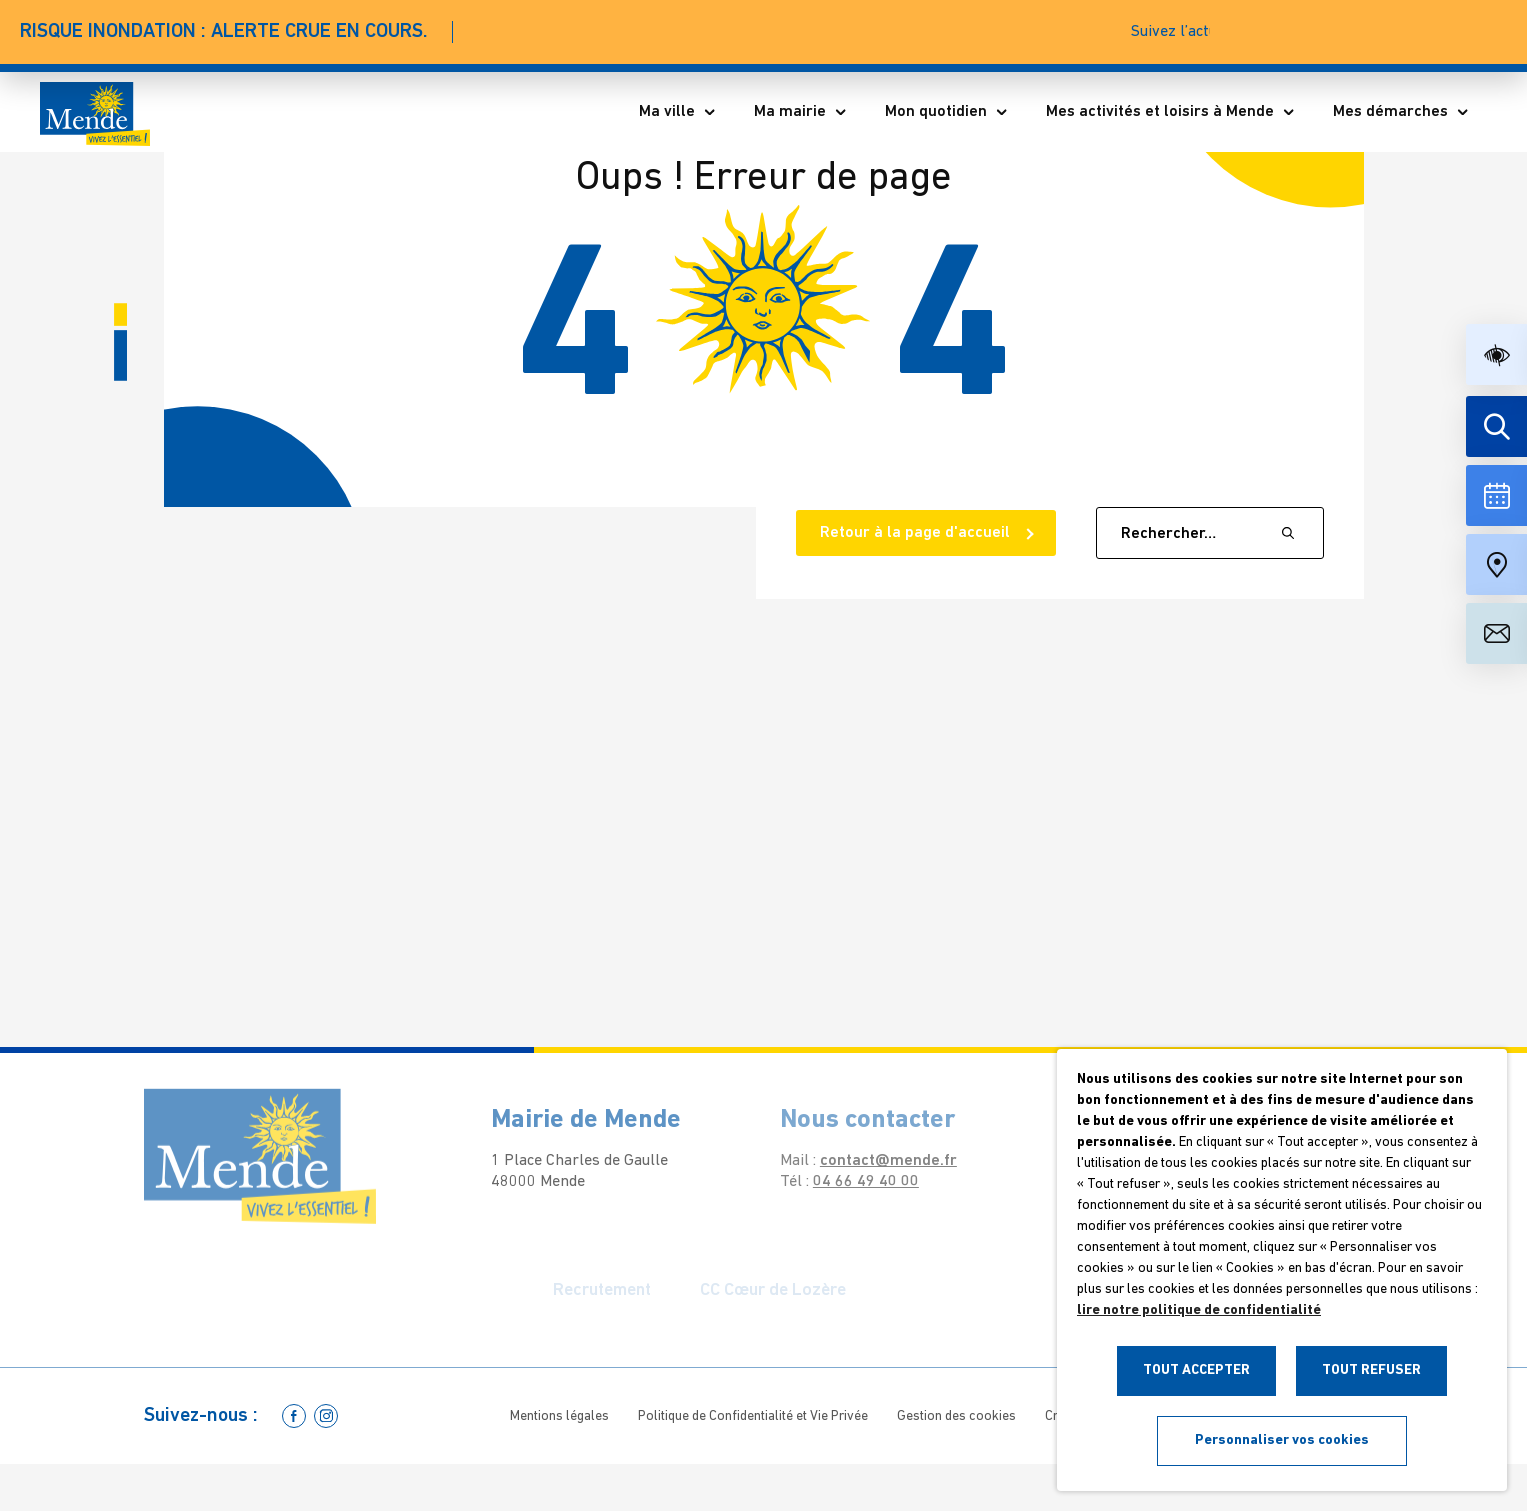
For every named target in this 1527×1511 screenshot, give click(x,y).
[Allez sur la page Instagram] (326, 1416)
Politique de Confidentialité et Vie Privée (753, 1416)
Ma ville (678, 112)
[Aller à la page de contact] (1496, 633)
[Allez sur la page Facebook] (294, 1416)
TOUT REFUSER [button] (1371, 1370)
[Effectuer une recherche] (1496, 426)
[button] (1496, 354)
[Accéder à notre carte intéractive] (1496, 564)
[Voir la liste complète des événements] (1496, 495)
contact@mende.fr (873, 1161)
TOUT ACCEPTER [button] (1196, 1370)
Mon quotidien (947, 112)
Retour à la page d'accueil (917, 533)
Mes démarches (1401, 112)
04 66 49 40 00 (851, 1182)
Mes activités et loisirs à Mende (1171, 112)
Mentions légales (559, 1416)
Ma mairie (801, 112)
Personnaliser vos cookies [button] (1282, 1440)
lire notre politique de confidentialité (1199, 1310)
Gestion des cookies (956, 1416)
